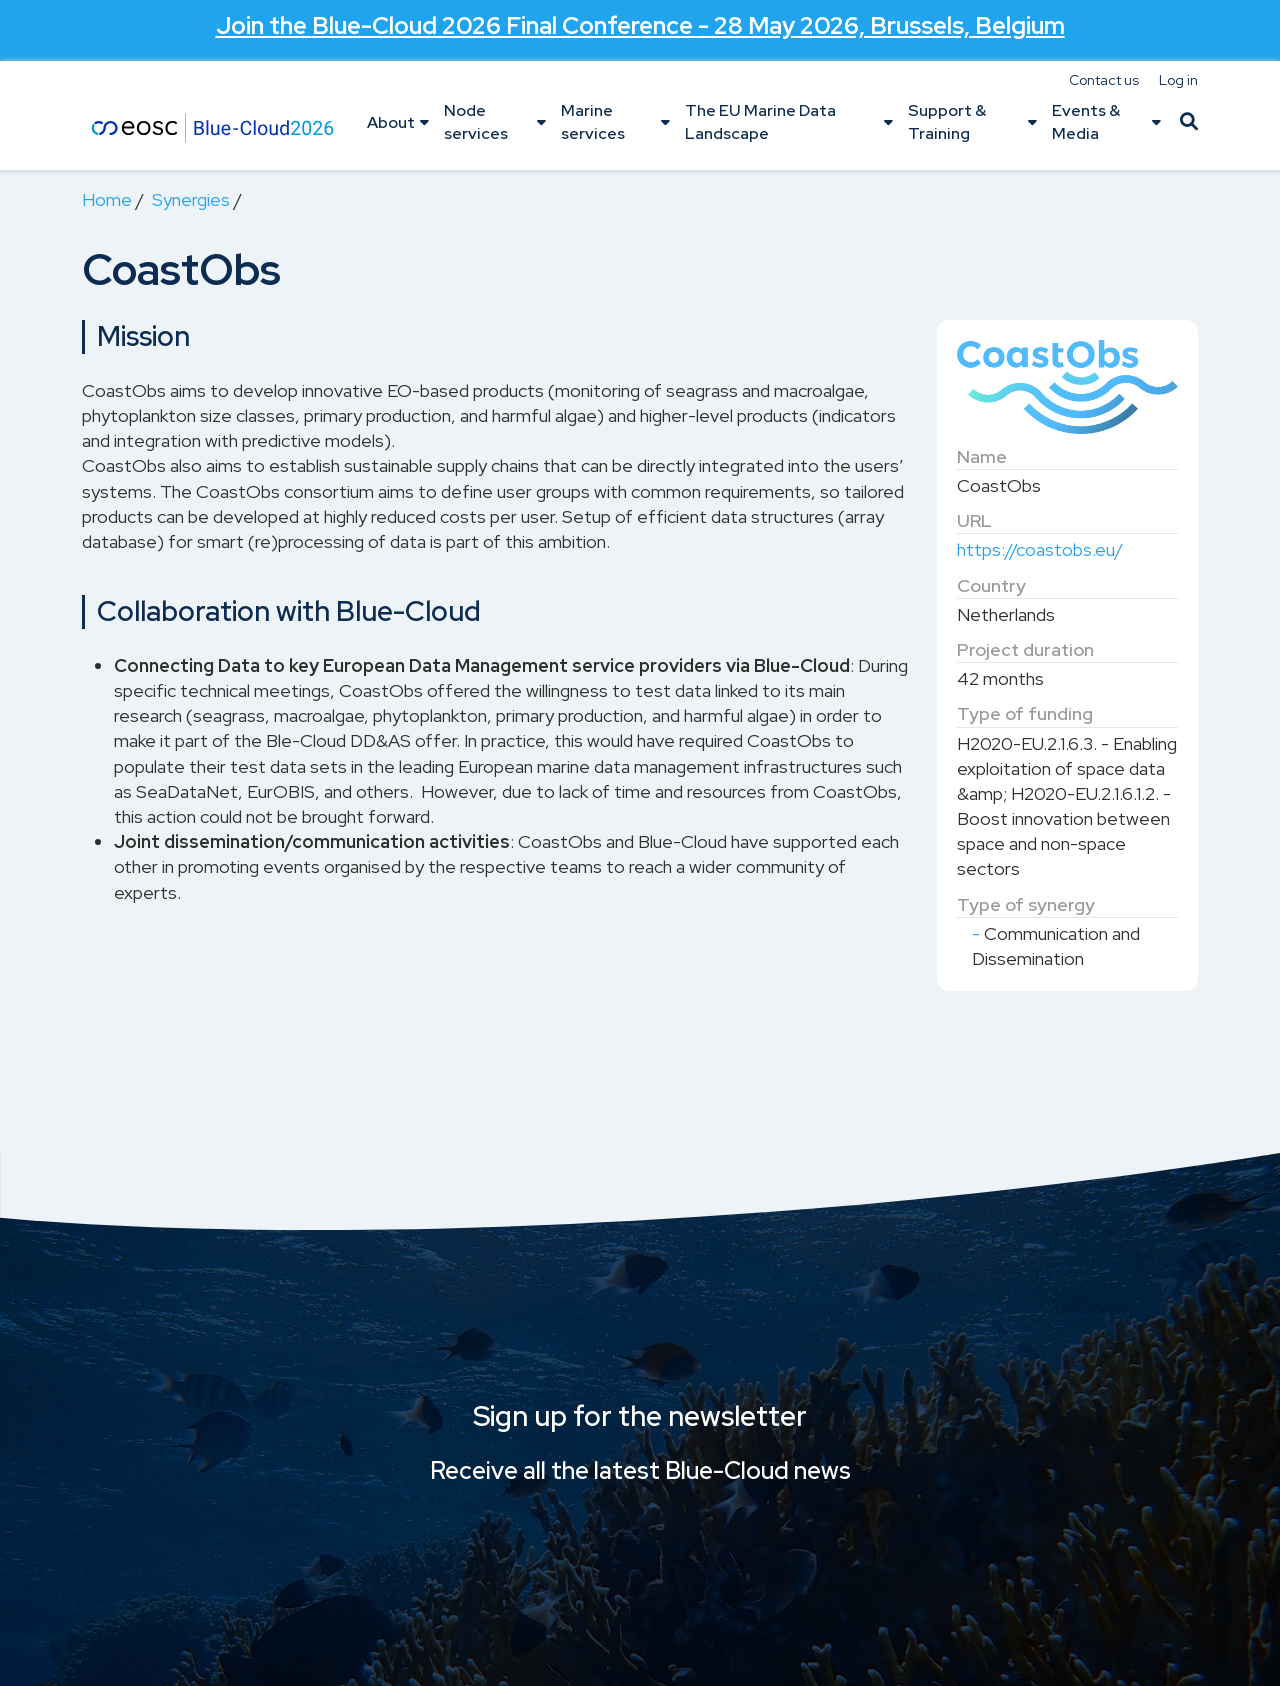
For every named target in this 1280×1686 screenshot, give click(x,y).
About (391, 122)
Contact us (1104, 80)
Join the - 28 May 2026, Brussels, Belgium (640, 25)
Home (107, 199)
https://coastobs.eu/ (1040, 549)
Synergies (191, 199)
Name (982, 456)
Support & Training (947, 121)
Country (991, 585)
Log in (1178, 80)
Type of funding (1025, 713)
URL (974, 520)
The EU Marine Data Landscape (760, 121)
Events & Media (1086, 121)
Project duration (1025, 649)
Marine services (593, 121)
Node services (476, 121)
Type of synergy (1026, 904)
